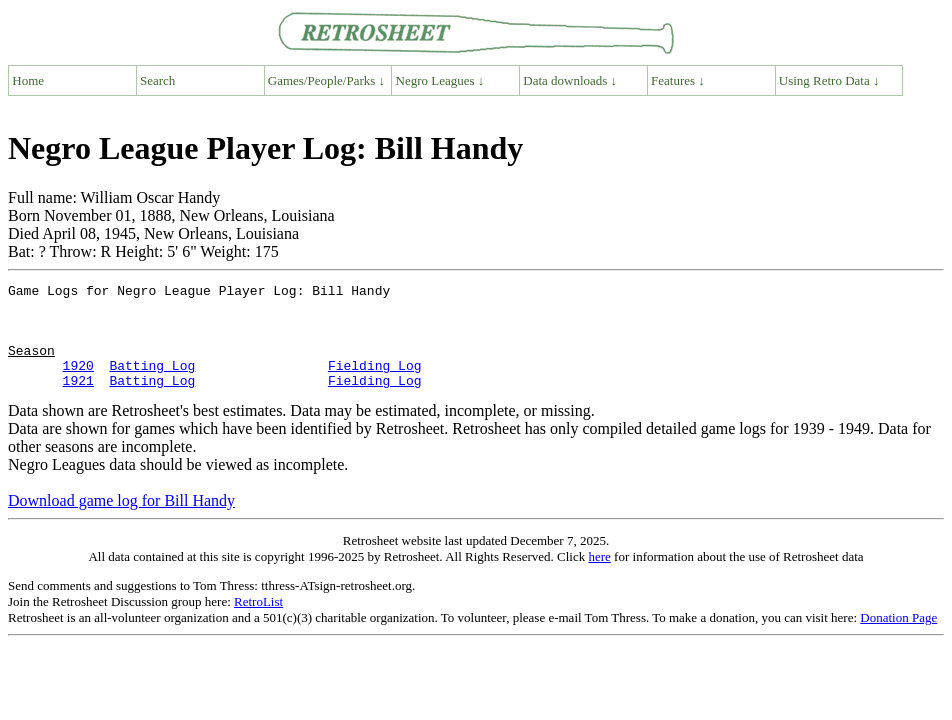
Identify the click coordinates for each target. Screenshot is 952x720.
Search (157, 80)
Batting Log (152, 383)
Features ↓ (678, 80)
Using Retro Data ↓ (829, 80)
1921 (78, 401)
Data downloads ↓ (570, 80)
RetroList (258, 622)
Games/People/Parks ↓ (326, 80)
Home (28, 80)
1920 (78, 383)
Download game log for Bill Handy (121, 521)
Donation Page (898, 638)
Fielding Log (375, 383)
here (599, 577)
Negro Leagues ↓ (440, 80)
